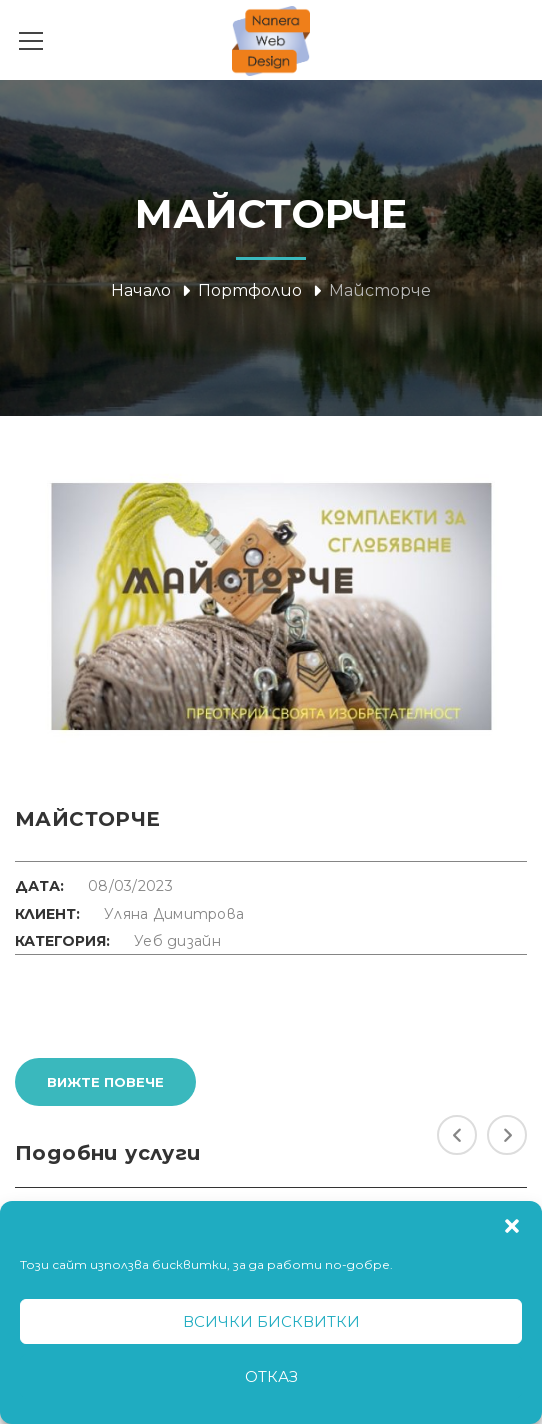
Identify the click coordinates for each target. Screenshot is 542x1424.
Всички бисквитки (271, 1321)
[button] (512, 1226)
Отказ (271, 1376)
